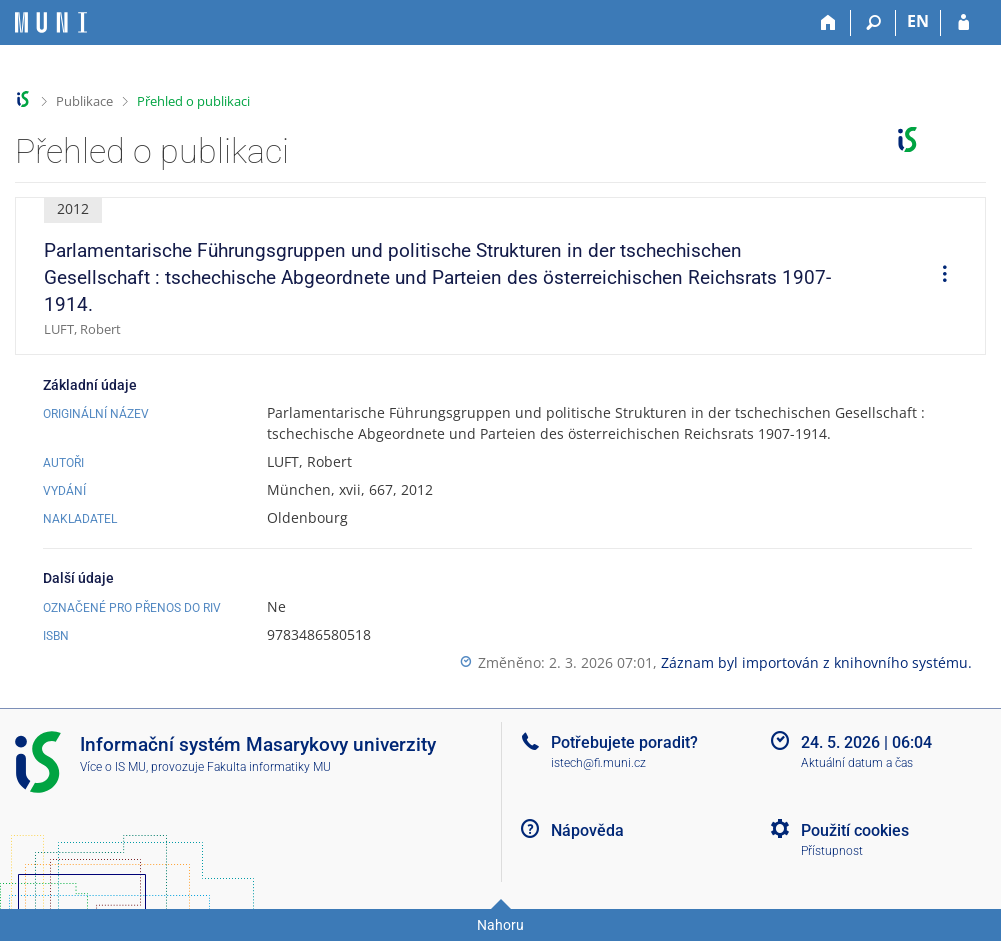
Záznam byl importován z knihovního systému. (816, 662)
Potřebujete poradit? (624, 742)
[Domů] (828, 23)
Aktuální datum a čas (857, 763)
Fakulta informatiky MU (269, 767)
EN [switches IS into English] (918, 21)
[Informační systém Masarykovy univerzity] (51, 22)
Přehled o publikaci (193, 101)
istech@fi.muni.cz (598, 763)
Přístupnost (832, 851)
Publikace (84, 101)
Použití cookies (855, 830)
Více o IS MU (113, 767)
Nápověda (587, 830)
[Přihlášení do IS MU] (963, 23)
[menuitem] (938, 276)
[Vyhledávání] (873, 23)
